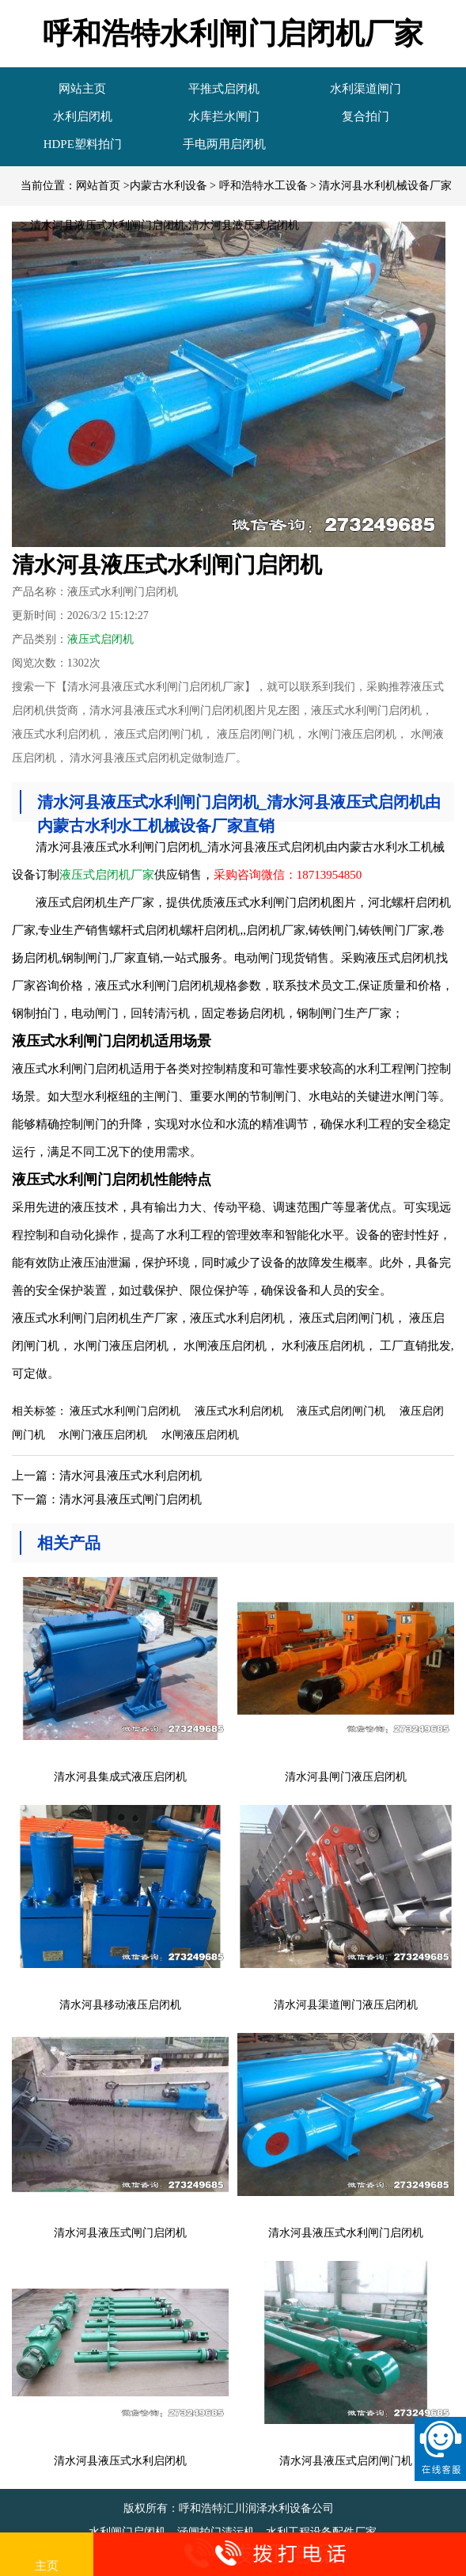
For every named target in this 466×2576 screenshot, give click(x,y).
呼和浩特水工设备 (263, 186)
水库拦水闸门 (224, 116)
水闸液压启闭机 (200, 1435)
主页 (47, 2555)
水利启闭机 (82, 116)
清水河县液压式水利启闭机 (130, 1475)
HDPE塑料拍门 (83, 144)
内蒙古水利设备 (168, 186)
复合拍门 (365, 116)
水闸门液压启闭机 (103, 1435)
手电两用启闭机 (224, 144)
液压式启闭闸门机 (341, 1411)
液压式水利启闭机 (239, 1411)
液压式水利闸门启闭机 (125, 1411)
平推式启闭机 (224, 88)
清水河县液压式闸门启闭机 (130, 1499)
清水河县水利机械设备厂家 (385, 186)
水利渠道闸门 (365, 88)
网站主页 (82, 88)
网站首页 (98, 186)
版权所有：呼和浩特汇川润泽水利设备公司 (230, 2508)
